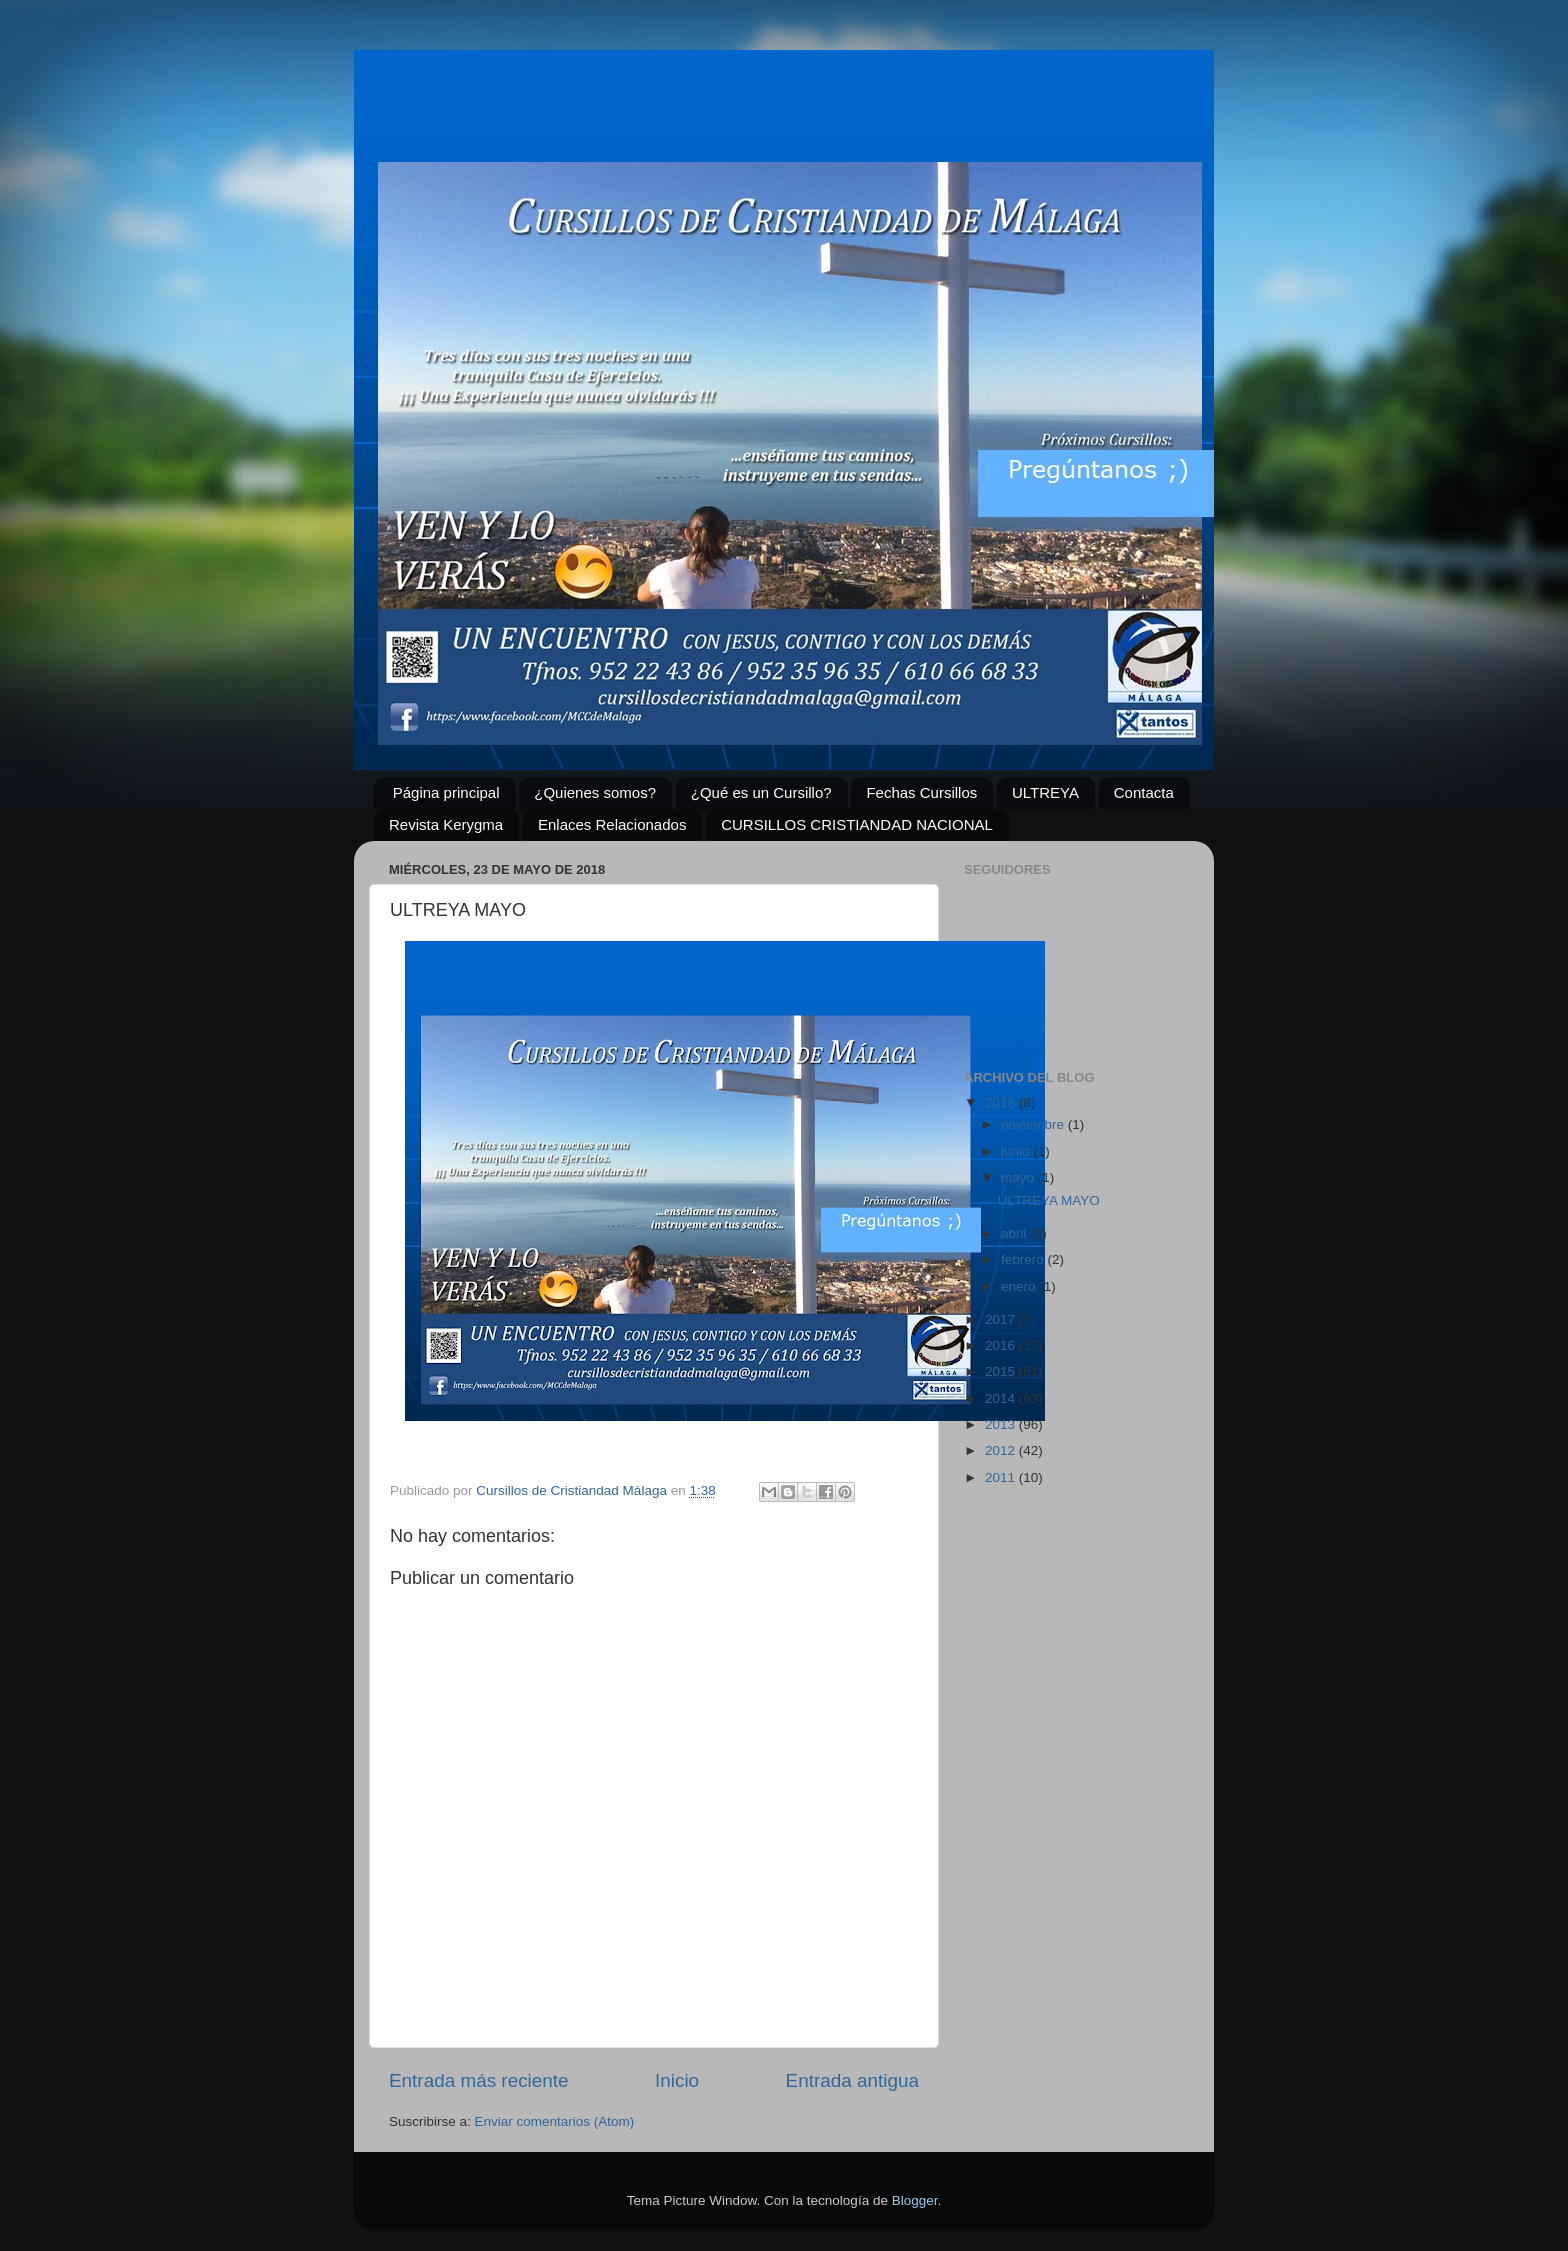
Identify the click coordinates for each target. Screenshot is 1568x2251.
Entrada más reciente (479, 2080)
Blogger (915, 2200)
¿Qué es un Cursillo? (761, 792)
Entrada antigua (852, 2080)
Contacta (1144, 792)
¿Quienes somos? (595, 792)
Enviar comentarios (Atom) (555, 2121)
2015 (1002, 1371)
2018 (1002, 1102)
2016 (1002, 1345)
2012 (1002, 1450)
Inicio (677, 2080)
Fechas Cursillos (921, 792)
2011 (1002, 1477)
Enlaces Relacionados (612, 824)
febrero (1024, 1259)
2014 (1002, 1398)
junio (1017, 1151)
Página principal (446, 792)
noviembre (1034, 1124)
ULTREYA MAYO (1049, 1200)
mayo (1019, 1177)
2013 (1002, 1424)
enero (1020, 1286)
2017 (1002, 1319)
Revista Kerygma (446, 824)
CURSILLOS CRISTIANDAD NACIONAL (857, 824)
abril (1015, 1233)
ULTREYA (1045, 792)
